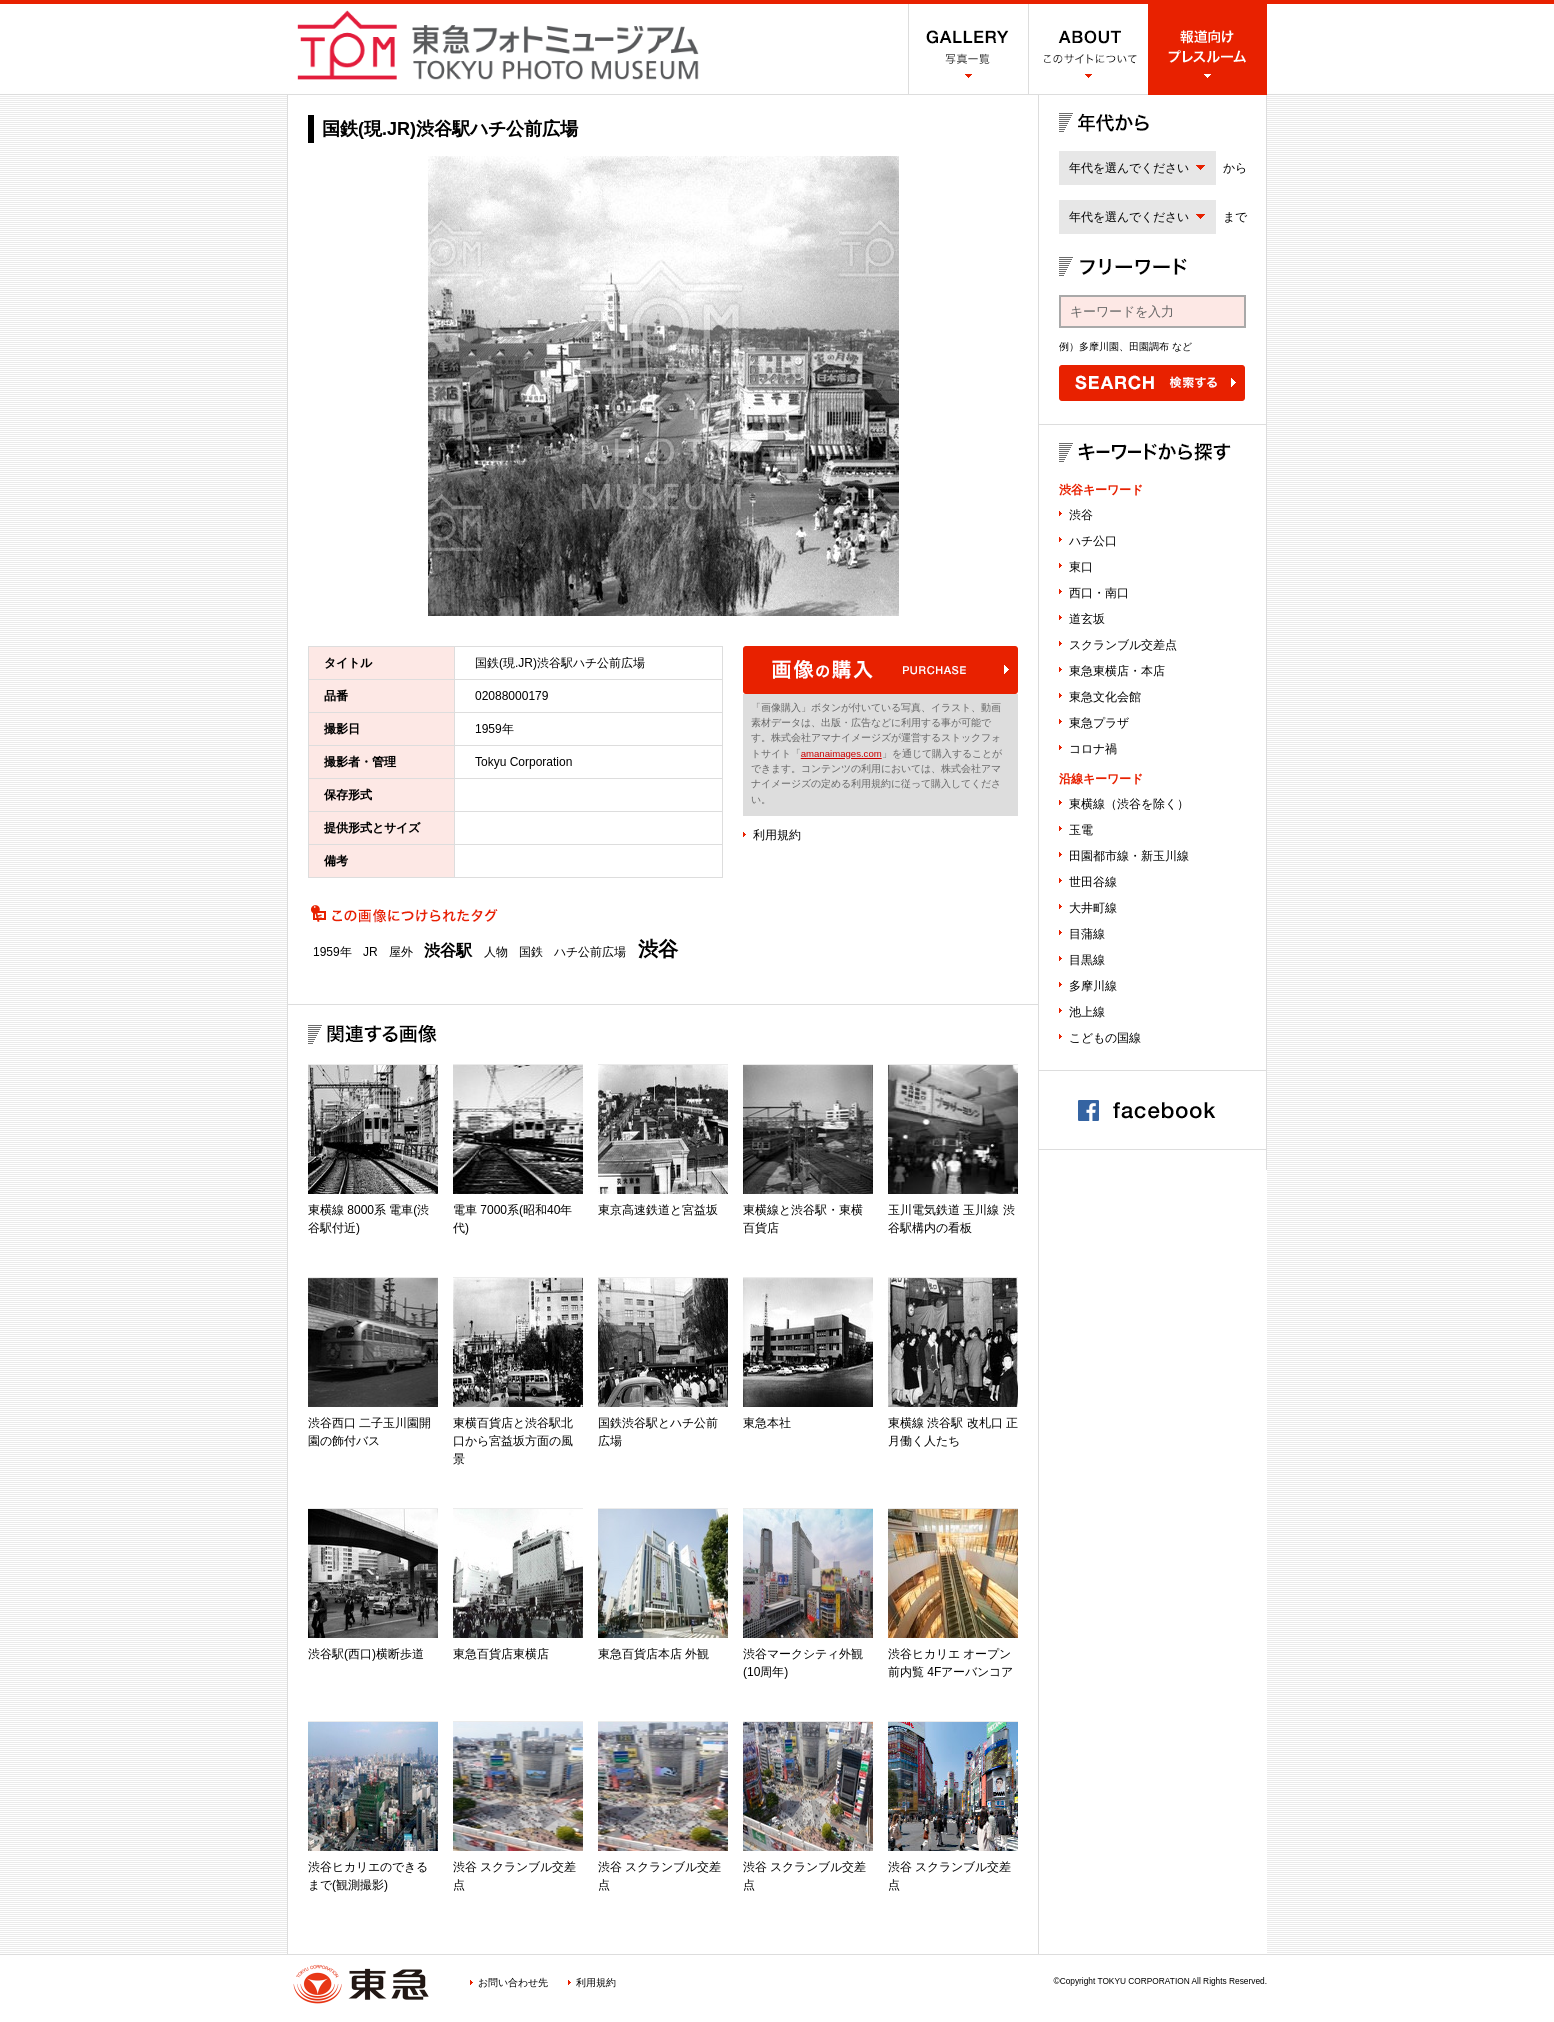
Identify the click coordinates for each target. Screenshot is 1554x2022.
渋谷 (658, 949)
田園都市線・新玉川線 (1129, 856)
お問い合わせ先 (513, 1982)
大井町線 (1093, 908)
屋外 (401, 952)
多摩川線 (1093, 986)
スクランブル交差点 (1123, 645)
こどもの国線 (1105, 1038)
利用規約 (777, 835)
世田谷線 (1093, 882)
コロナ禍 (1093, 749)
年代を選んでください (1129, 168)
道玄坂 (1087, 619)
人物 (496, 952)
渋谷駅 (448, 951)
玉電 (1081, 830)
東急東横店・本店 (1117, 671)
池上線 (1087, 1012)
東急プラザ (1099, 723)
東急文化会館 (1105, 697)
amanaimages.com (841, 753)
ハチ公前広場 (590, 952)
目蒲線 (1087, 934)
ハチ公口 (1093, 541)
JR (370, 952)
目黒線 (1087, 960)
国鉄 (531, 952)
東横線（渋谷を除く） (1129, 804)
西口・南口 (1099, 593)
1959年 (332, 952)
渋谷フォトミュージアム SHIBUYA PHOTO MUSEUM (498, 45)
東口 (1081, 567)
